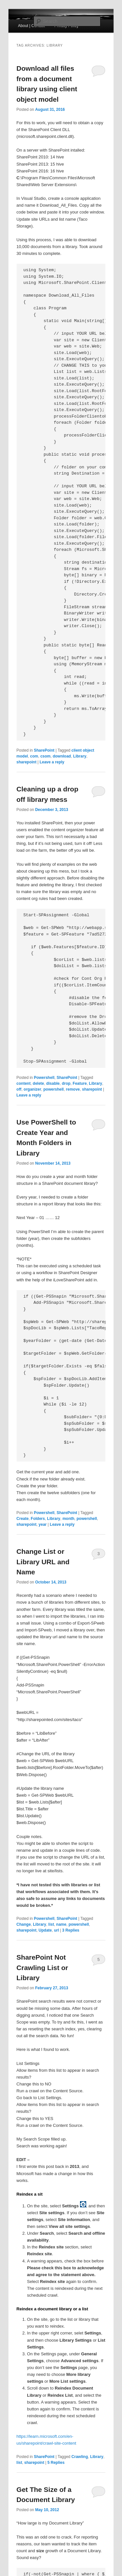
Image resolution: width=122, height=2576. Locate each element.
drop (66, 1083)
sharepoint (26, 762)
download (62, 756)
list (51, 1924)
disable (53, 1083)
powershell (53, 1089)
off (19, 1089)
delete (38, 1083)
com (34, 756)
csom (45, 756)
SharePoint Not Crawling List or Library (42, 1967)
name (61, 1924)
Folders (38, 1518)
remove (73, 1089)
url (56, 1930)
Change (24, 1924)
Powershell (44, 1077)
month (68, 1518)
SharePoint (44, 750)
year (43, 1524)
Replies (70, 1930)
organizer (32, 1089)
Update (45, 1930)
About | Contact (31, 25)
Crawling (80, 2456)
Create (23, 1518)
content (24, 1083)
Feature (80, 1083)
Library (80, 756)
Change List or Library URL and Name (43, 1562)
